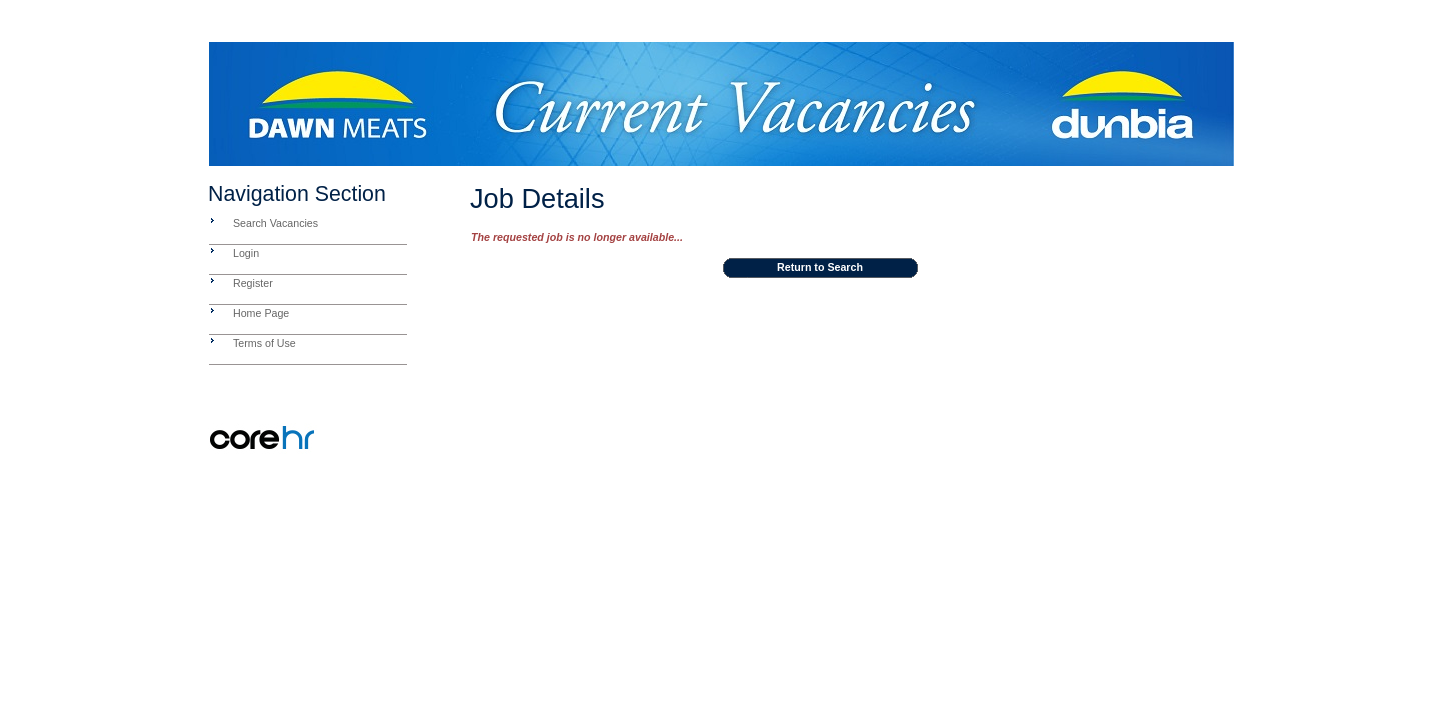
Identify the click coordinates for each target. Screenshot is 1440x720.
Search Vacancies (275, 223)
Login (246, 253)
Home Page (261, 313)
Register (253, 283)
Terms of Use (264, 343)
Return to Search (820, 267)
